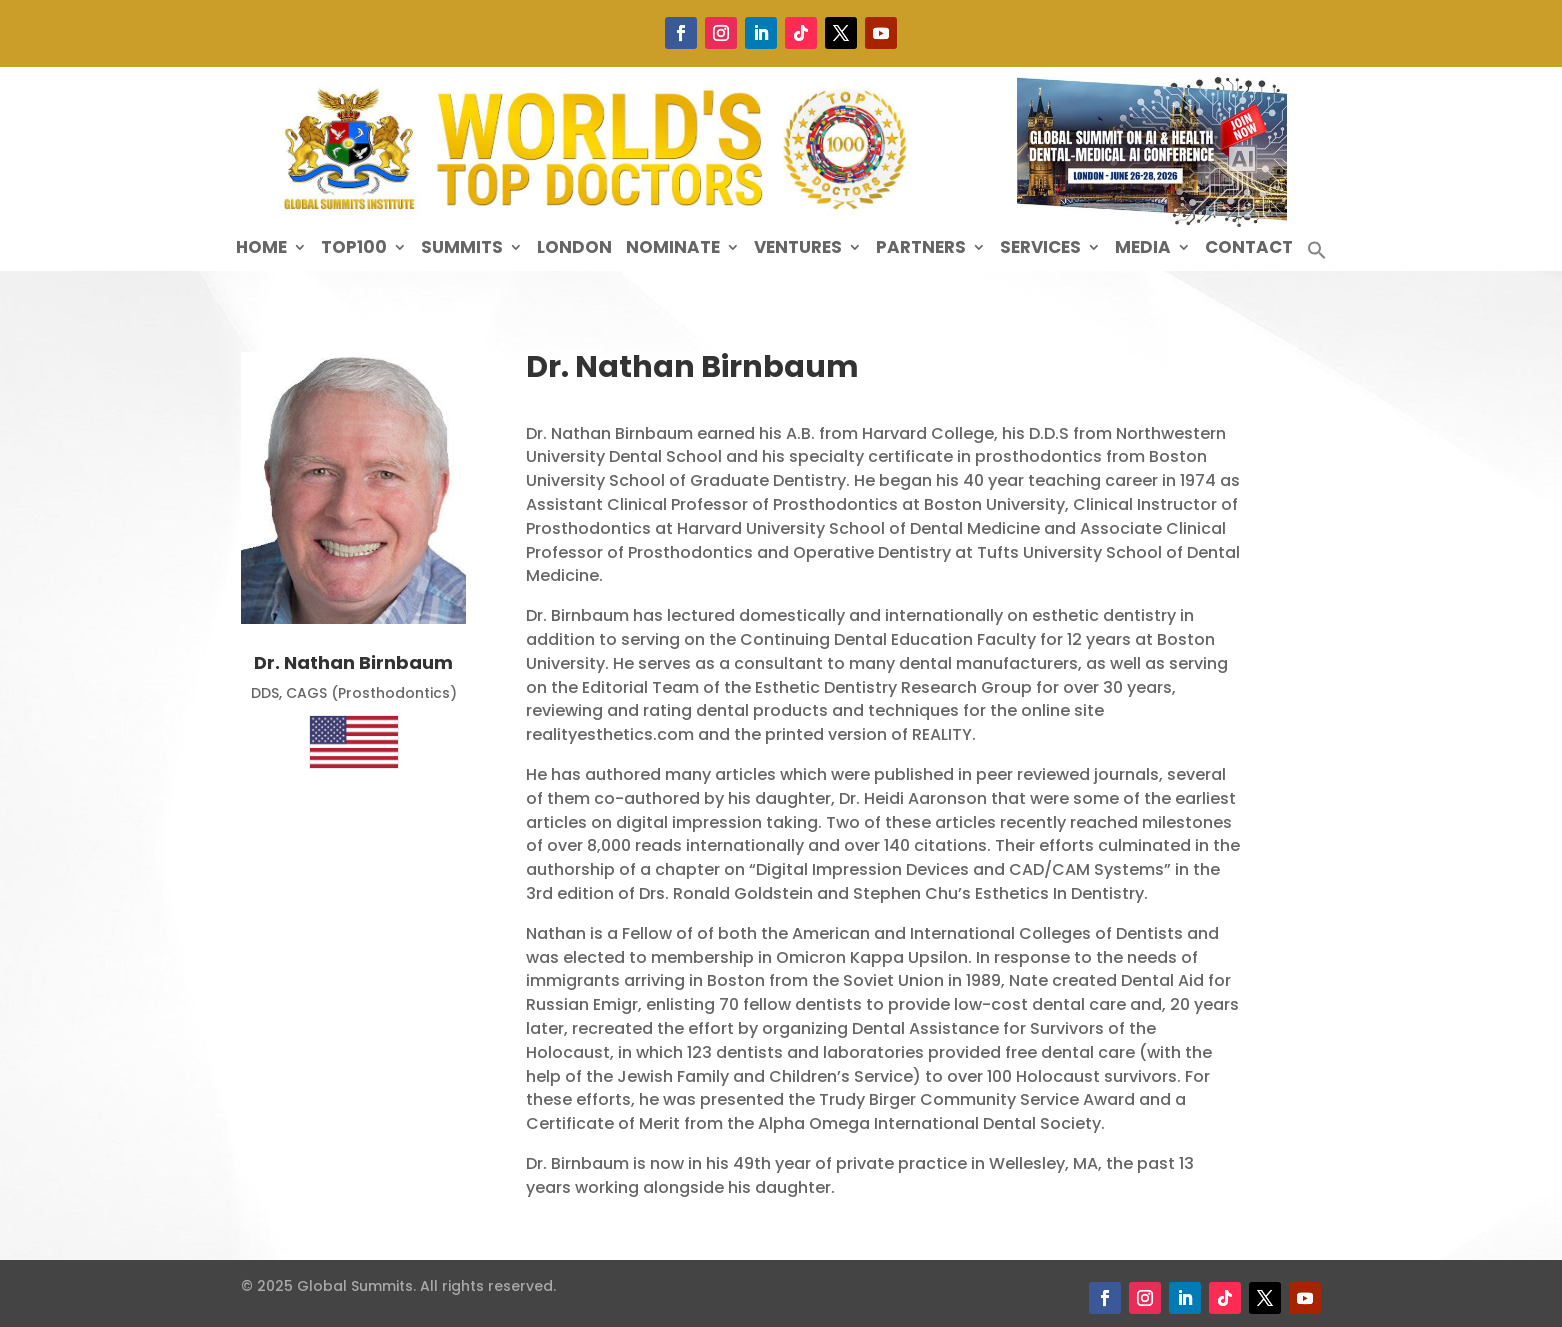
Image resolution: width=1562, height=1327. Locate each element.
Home (261, 249)
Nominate (673, 249)
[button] (1317, 255)
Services (1040, 249)
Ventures (798, 249)
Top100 (354, 249)
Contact (1249, 249)
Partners (921, 249)
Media (1143, 249)
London (574, 249)
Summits (462, 249)
